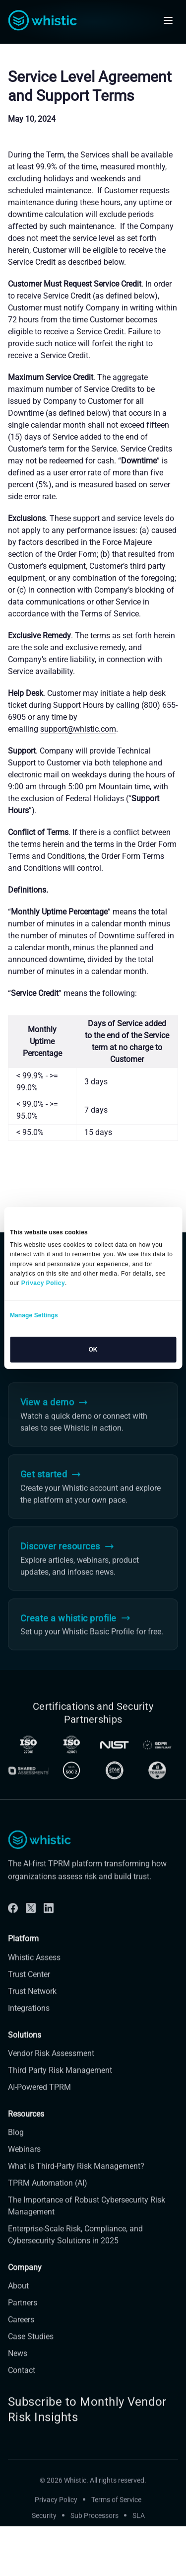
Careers (21, 2333)
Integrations (29, 2022)
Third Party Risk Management (60, 2084)
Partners (22, 2316)
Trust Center (29, 1988)
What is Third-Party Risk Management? (76, 2180)
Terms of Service (116, 2514)
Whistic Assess (34, 1971)
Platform (23, 1953)
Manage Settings (34, 1315)
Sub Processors (94, 2530)
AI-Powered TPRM (39, 2101)
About (18, 2299)
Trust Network (32, 2005)
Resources (26, 2127)
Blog (16, 2146)
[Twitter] (31, 1922)
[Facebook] (13, 1922)
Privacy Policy (56, 2514)
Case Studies (31, 2350)
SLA (138, 2530)
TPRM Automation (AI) (47, 2196)
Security (44, 2530)
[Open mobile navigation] (168, 20)
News (17, 2367)
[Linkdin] (49, 1922)
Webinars (24, 2163)
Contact (21, 2384)
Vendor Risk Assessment (51, 2067)
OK (93, 1349)
